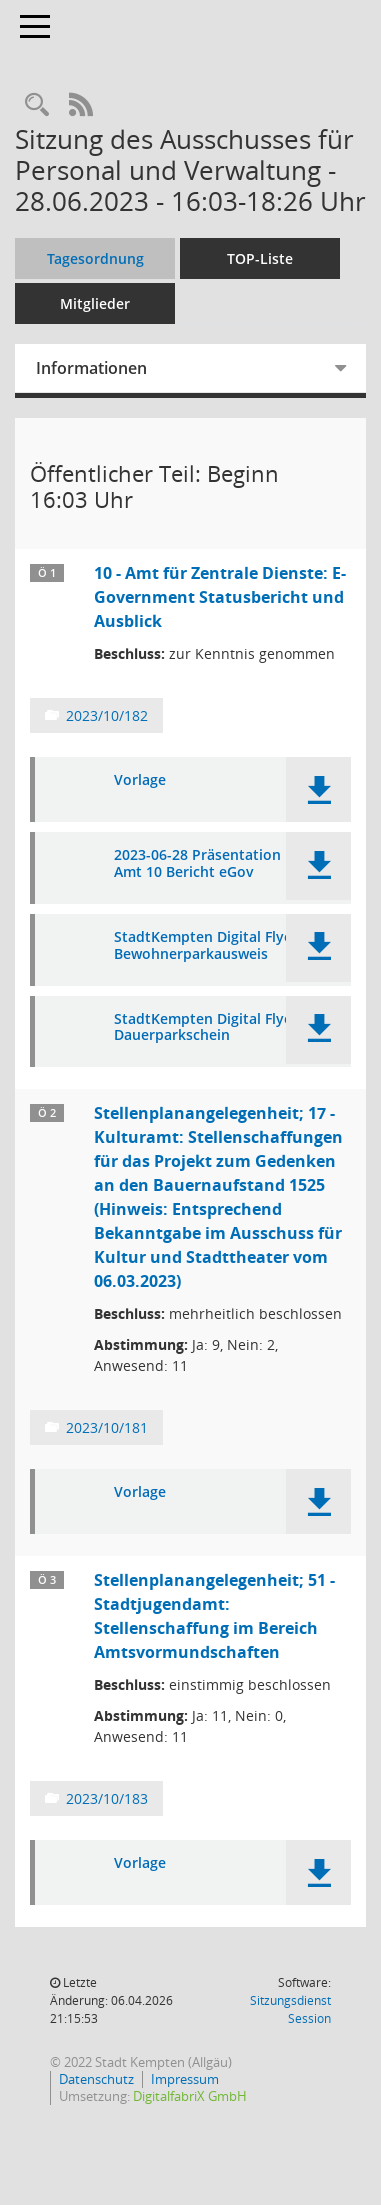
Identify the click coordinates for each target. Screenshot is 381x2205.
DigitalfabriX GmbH (190, 2096)
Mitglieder (95, 303)
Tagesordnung (95, 258)
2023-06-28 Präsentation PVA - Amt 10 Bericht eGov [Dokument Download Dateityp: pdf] (217, 864)
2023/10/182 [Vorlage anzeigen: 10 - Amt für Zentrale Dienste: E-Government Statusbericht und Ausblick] (107, 715)
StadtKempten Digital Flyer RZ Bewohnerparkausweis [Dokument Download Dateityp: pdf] (216, 946)
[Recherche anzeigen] (37, 105)
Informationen (91, 368)
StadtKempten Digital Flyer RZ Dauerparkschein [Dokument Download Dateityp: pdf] (216, 1028)
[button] (318, 789)
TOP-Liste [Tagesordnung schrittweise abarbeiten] (260, 258)
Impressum (185, 2079)
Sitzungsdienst (290, 2009)
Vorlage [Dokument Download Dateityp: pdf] (140, 780)
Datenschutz (96, 2079)
